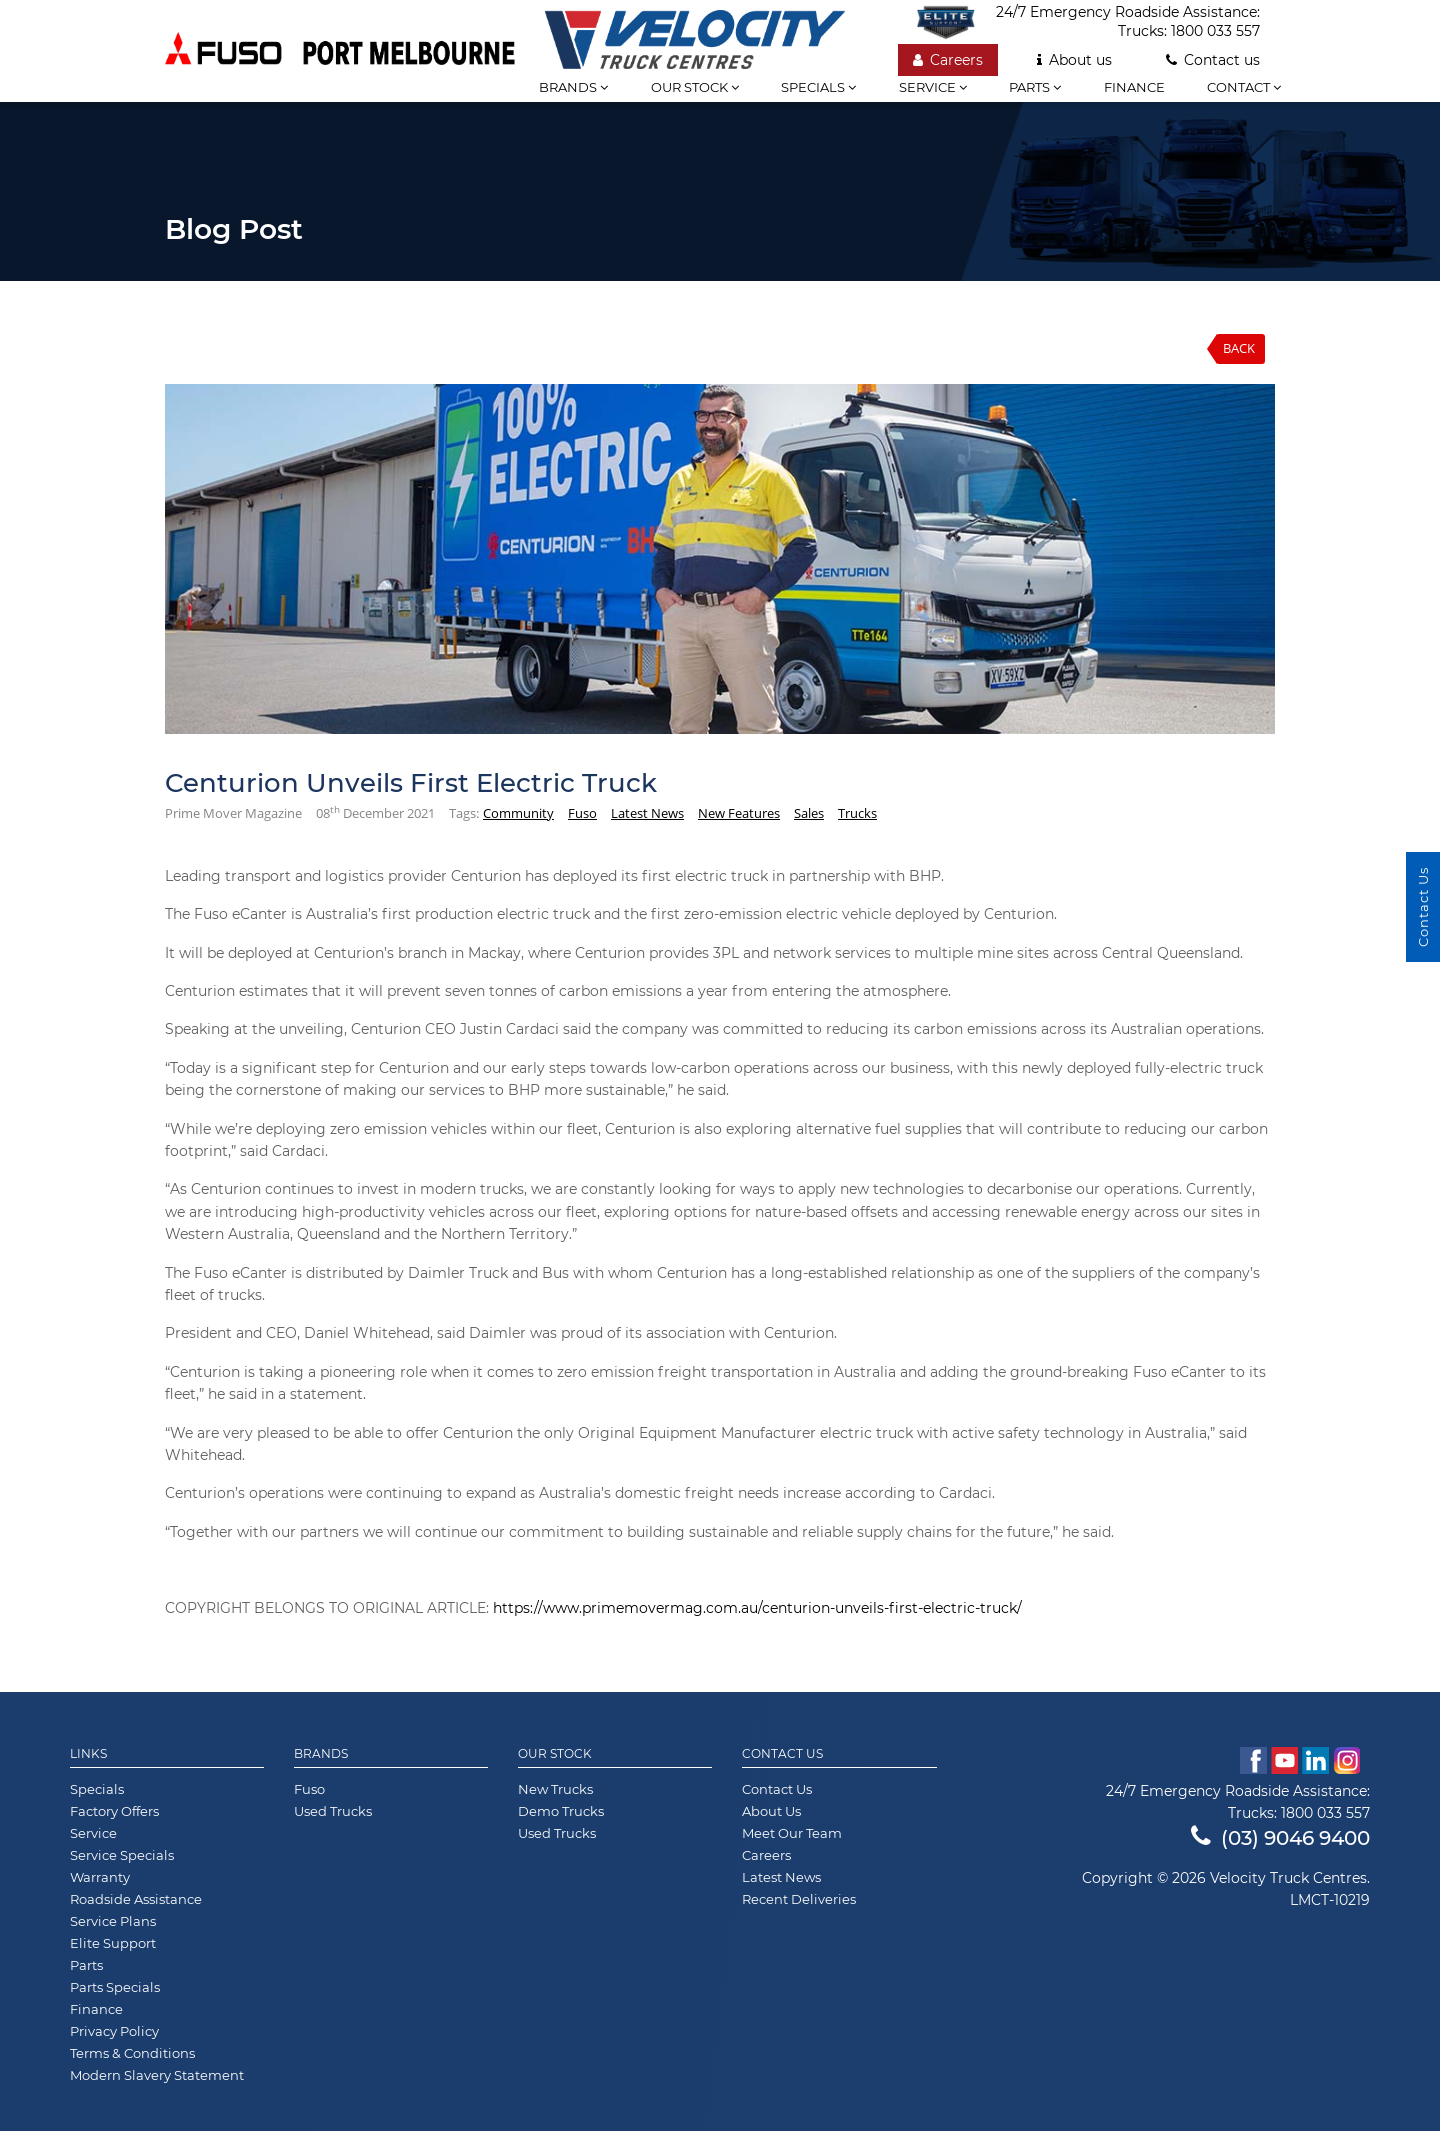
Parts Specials (115, 1987)
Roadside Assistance (136, 1899)
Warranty (100, 1877)
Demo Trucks (561, 1811)
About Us (771, 1811)
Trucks (857, 813)
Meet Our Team (792, 1833)
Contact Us (782, 1754)
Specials (818, 87)
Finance (1134, 87)
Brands (321, 1754)
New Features (739, 813)
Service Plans (113, 1921)
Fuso (582, 813)
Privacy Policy (114, 2031)
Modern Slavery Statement (157, 2075)
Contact (1244, 87)
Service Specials (122, 1855)
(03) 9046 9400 (1280, 1838)
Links (88, 1754)
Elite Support (113, 1943)
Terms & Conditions (132, 2053)
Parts (1035, 87)
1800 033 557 (1215, 31)
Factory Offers (114, 1811)
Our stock (695, 87)
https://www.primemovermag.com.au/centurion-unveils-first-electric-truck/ (757, 1608)
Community (518, 813)
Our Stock (555, 1754)
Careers (948, 60)
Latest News (647, 813)
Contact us (1213, 60)
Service (933, 87)
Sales (809, 813)
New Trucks (555, 1789)
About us (1074, 60)
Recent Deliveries (799, 1899)
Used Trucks (333, 1811)
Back (1239, 348)
